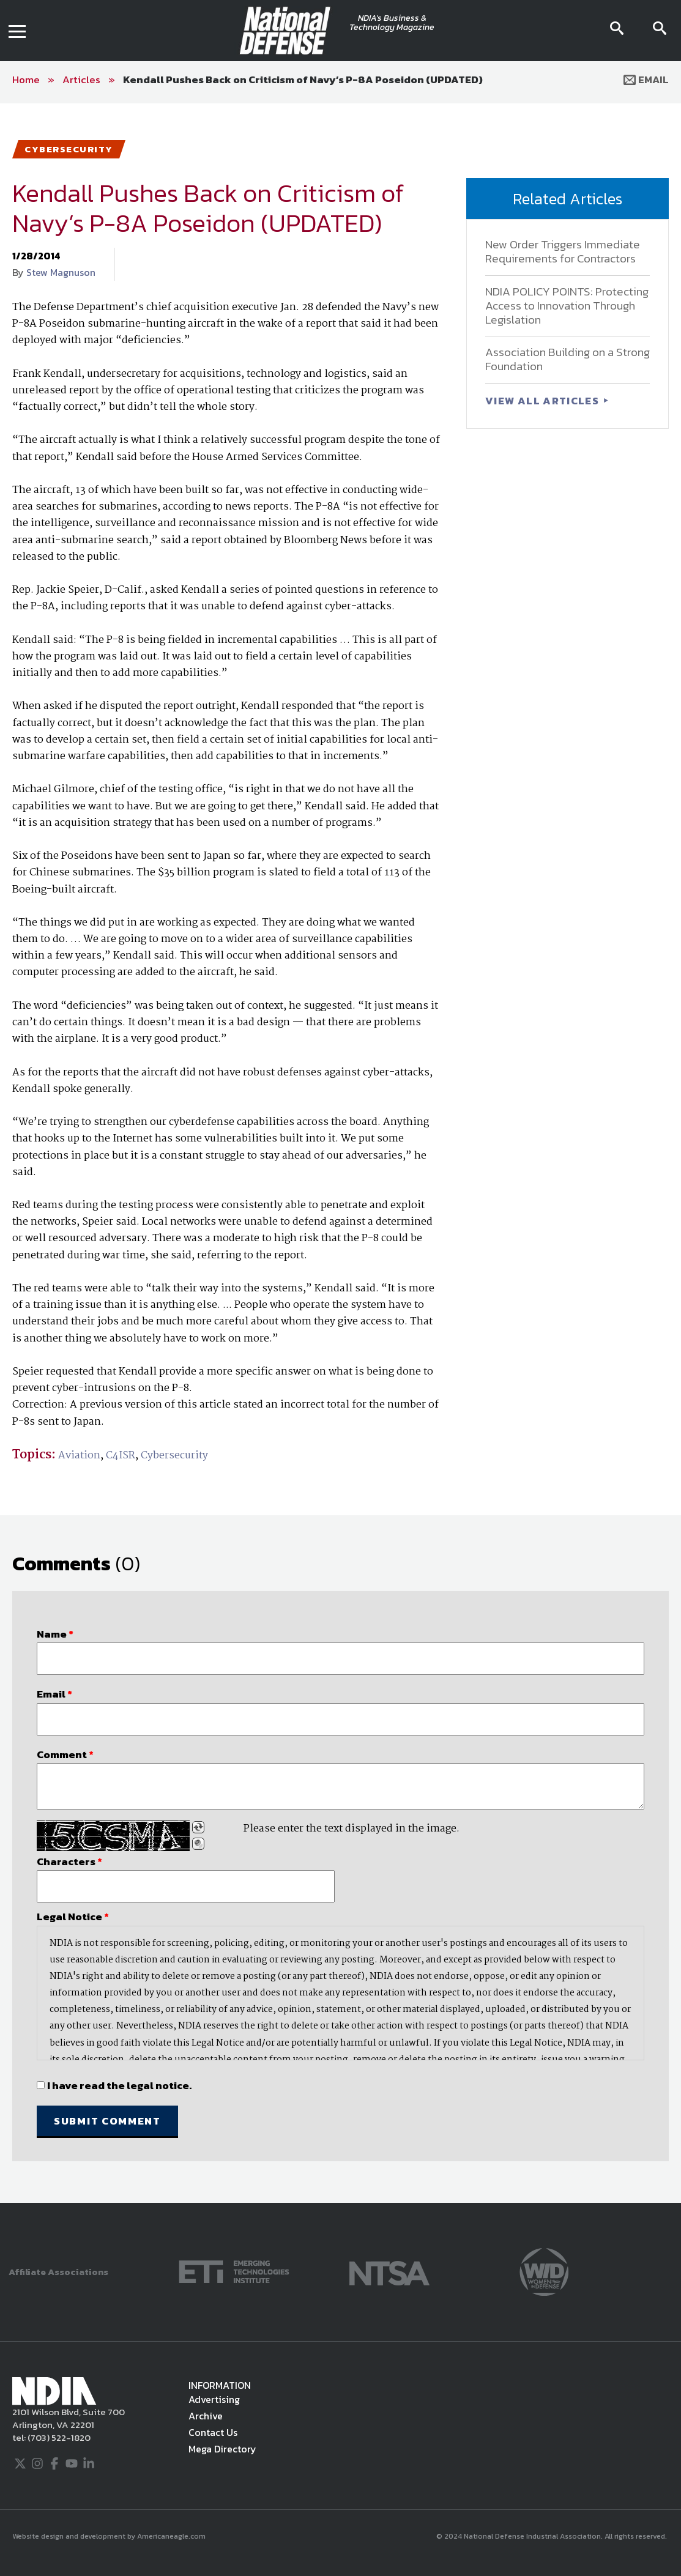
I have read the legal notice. (119, 2085)
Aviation (79, 1455)
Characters (69, 1861)
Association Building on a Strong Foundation (567, 359)
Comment (65, 1754)
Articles (81, 79)
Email (646, 79)
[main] (340, 1153)
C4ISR (120, 1455)
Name (55, 1634)
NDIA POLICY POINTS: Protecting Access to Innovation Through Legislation (567, 305)
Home (26, 79)
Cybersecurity (174, 1455)
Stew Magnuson (60, 272)
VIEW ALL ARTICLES (543, 401)
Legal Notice (73, 1917)
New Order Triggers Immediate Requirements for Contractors (562, 251)
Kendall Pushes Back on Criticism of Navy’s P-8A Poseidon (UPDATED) (303, 79)
